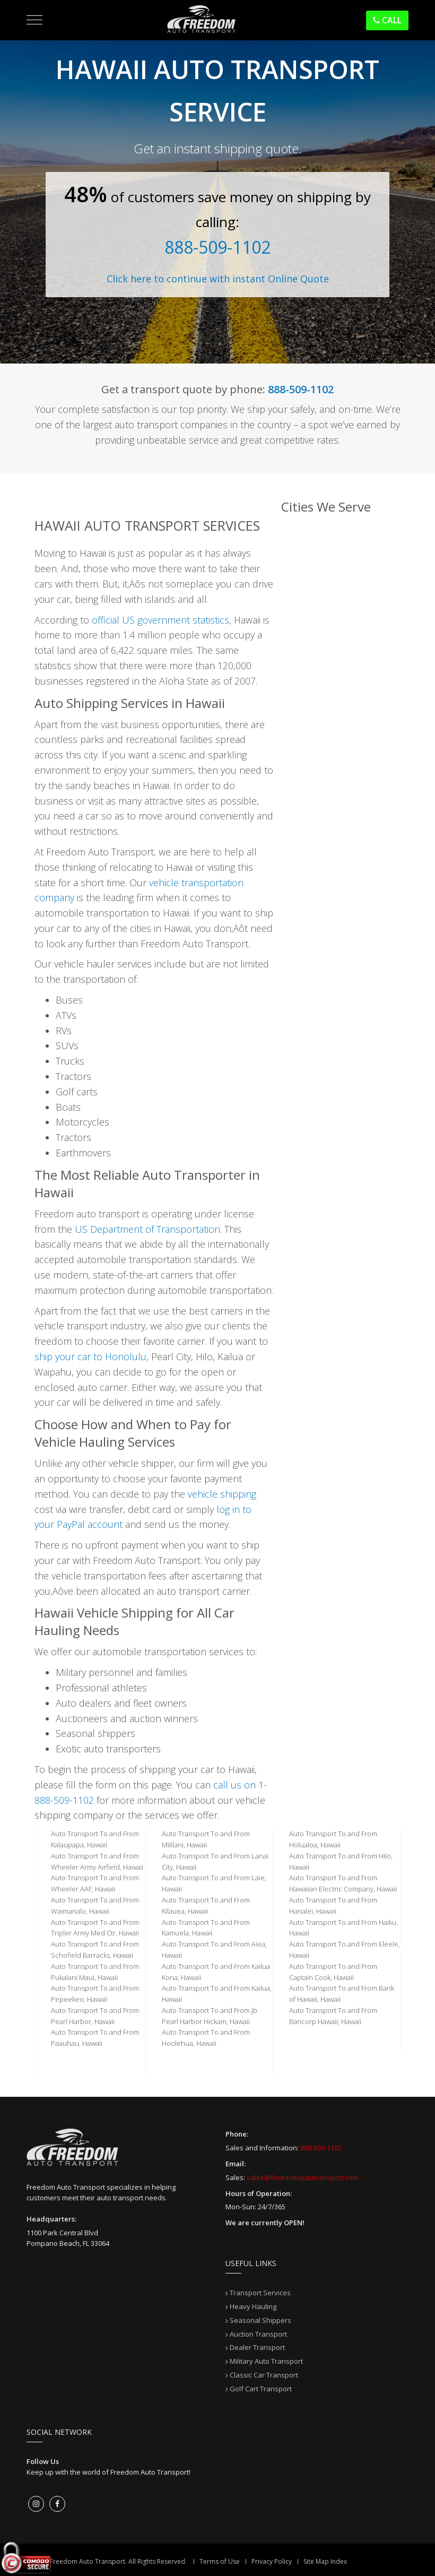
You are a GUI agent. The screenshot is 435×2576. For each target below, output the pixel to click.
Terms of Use (219, 2561)
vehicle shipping (222, 1494)
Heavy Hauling (253, 2306)
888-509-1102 (217, 247)
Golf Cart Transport (261, 2388)
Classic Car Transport (264, 2375)
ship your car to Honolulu (90, 1356)
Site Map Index (325, 2561)
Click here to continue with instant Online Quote (218, 278)
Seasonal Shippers (260, 2320)
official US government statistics (160, 619)
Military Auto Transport (266, 2361)
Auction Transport (258, 2334)
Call (387, 20)
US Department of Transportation (147, 1229)
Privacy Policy (271, 2561)
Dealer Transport (257, 2347)
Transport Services (260, 2292)
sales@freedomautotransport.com (303, 2177)
